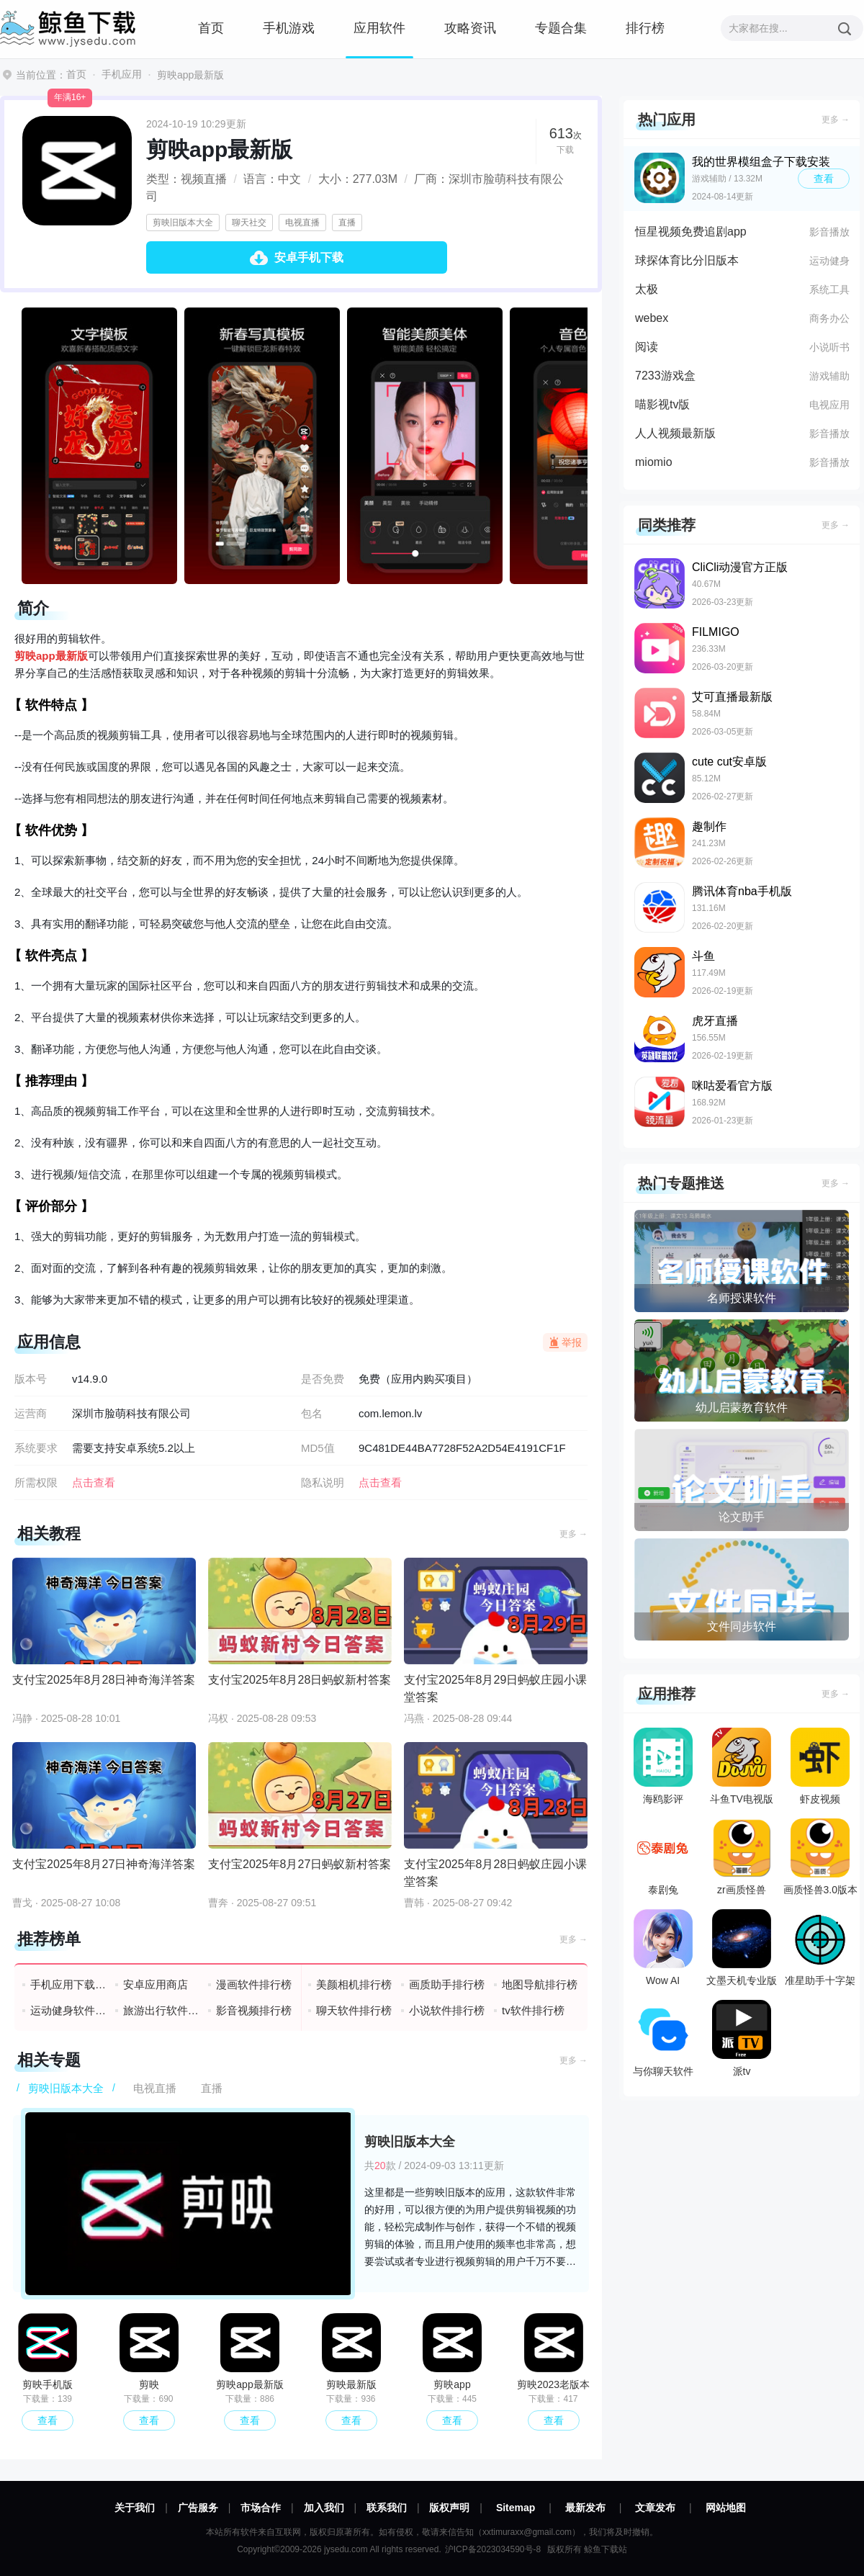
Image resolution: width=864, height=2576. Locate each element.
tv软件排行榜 (533, 2010)
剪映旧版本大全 (183, 222)
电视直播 (302, 222)
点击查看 (380, 1482)
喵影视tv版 (662, 404)
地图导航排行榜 (539, 1984)
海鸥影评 (663, 1766)
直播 (347, 222)
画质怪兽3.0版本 (820, 1856)
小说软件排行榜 (447, 2010)
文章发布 (655, 2507)
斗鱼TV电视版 (741, 1766)
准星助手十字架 (820, 1947)
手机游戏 (289, 28)
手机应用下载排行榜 (68, 1984)
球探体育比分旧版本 (687, 260)
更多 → (573, 1534)
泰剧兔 (663, 1856)
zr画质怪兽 (741, 1856)
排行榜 (645, 28)
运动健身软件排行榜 (68, 2010)
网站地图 (726, 2507)
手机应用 (122, 74)
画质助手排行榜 (447, 1984)
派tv (741, 2038)
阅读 (646, 347)
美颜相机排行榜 (354, 1984)
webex (651, 318)
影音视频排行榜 (254, 2010)
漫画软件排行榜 (254, 1984)
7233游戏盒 (665, 375)
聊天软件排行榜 (354, 2010)
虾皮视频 (820, 1766)
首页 (211, 28)
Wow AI (663, 1947)
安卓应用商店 (155, 1984)
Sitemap (515, 2507)
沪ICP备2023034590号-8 (493, 2549)
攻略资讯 (470, 28)
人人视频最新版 (675, 433)
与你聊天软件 (663, 2038)
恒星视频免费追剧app (691, 231)
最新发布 (585, 2507)
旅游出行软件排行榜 (161, 2010)
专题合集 (561, 28)
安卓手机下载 (308, 257)
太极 (646, 289)
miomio (653, 462)
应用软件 (379, 28)
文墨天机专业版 (741, 1947)
